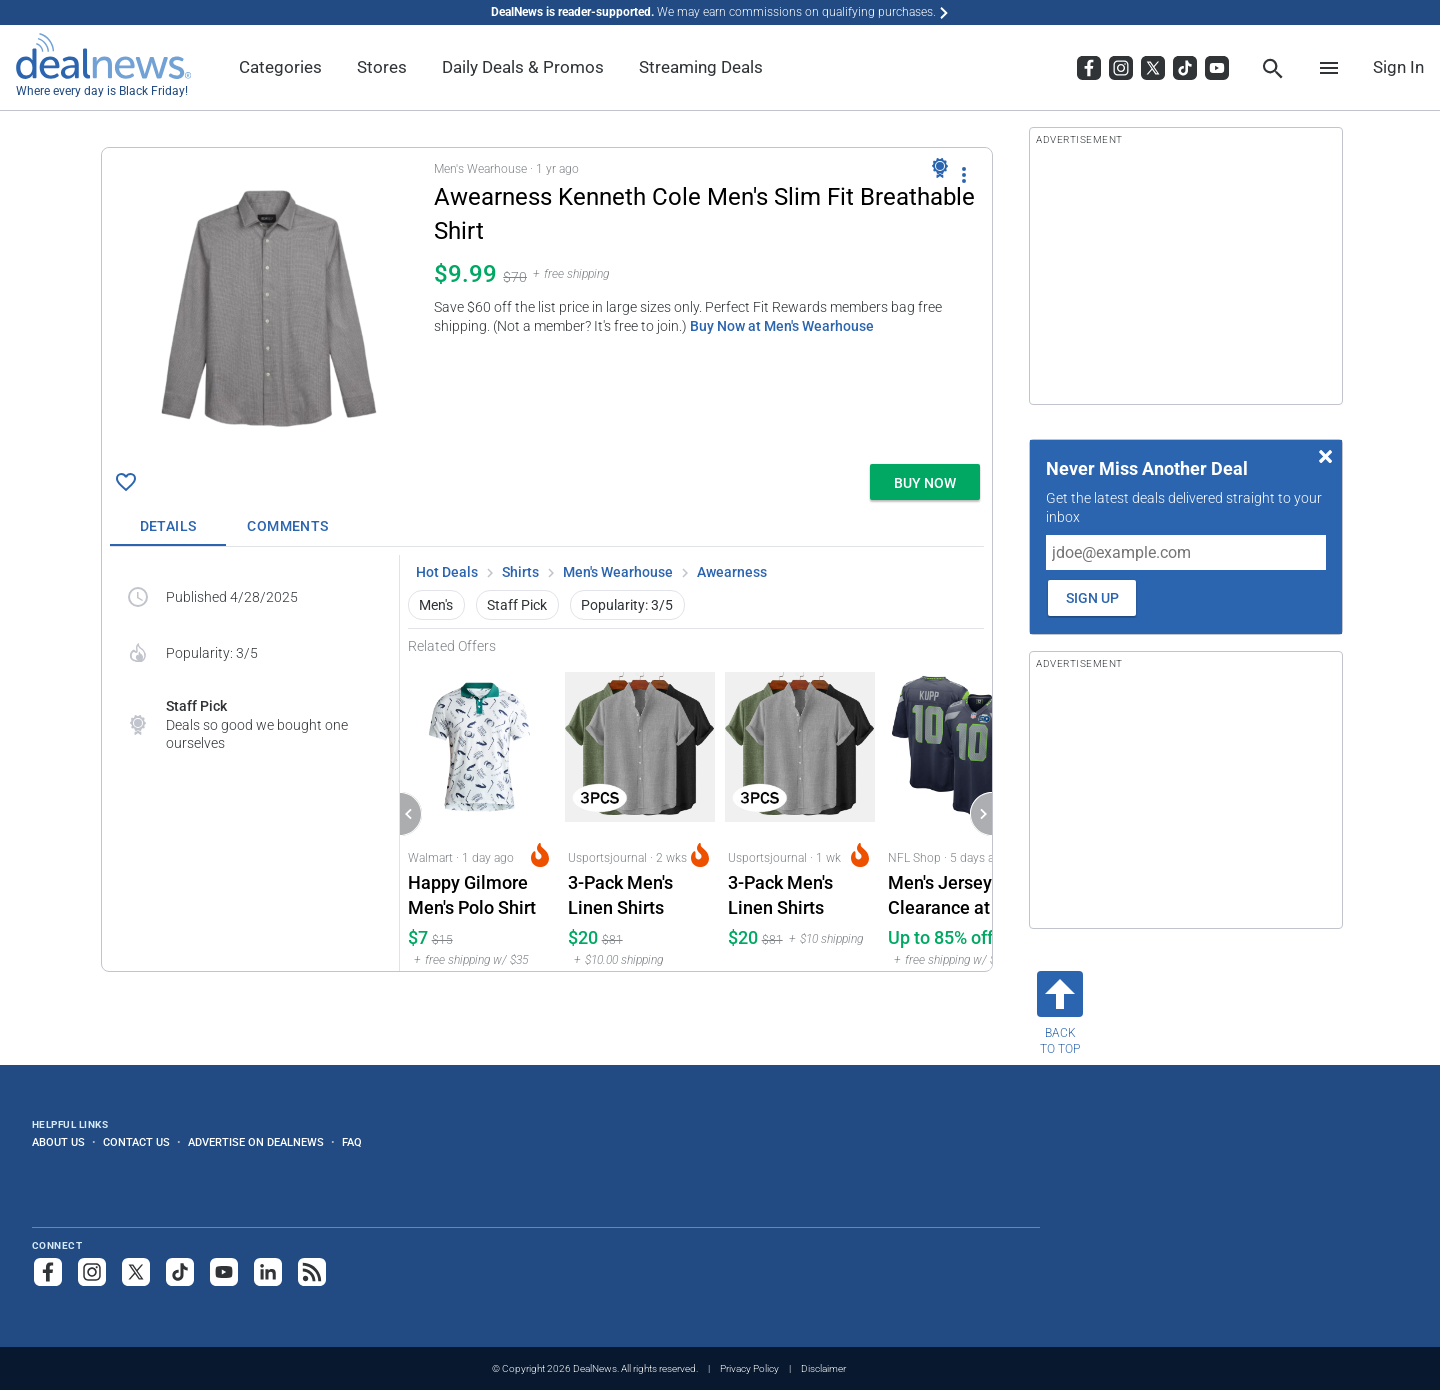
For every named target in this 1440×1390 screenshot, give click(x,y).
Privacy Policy (749, 1368)
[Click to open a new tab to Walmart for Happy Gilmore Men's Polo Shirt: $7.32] (480, 812)
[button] (547, 302)
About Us (58, 1142)
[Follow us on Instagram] (92, 1272)
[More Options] (964, 174)
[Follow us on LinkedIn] (268, 1272)
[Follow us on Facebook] (48, 1272)
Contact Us (136, 1142)
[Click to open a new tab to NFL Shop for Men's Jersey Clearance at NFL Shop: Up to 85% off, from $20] (960, 812)
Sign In (1398, 67)
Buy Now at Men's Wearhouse (782, 326)
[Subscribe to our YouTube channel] (224, 1272)
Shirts (520, 572)
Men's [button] (436, 605)
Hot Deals (447, 572)
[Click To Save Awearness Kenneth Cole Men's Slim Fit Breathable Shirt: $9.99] (126, 482)
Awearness (732, 572)
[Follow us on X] (136, 1272)
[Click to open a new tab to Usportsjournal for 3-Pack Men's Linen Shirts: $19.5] (640, 812)
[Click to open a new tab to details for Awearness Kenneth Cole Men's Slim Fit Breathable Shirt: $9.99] (268, 306)
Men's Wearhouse (618, 572)
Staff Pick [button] (517, 605)
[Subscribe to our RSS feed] (312, 1272)
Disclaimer (823, 1368)
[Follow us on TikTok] (180, 1272)
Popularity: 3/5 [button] (627, 605)
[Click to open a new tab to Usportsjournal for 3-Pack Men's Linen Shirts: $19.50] (800, 812)
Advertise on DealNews (256, 1142)
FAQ (352, 1142)
